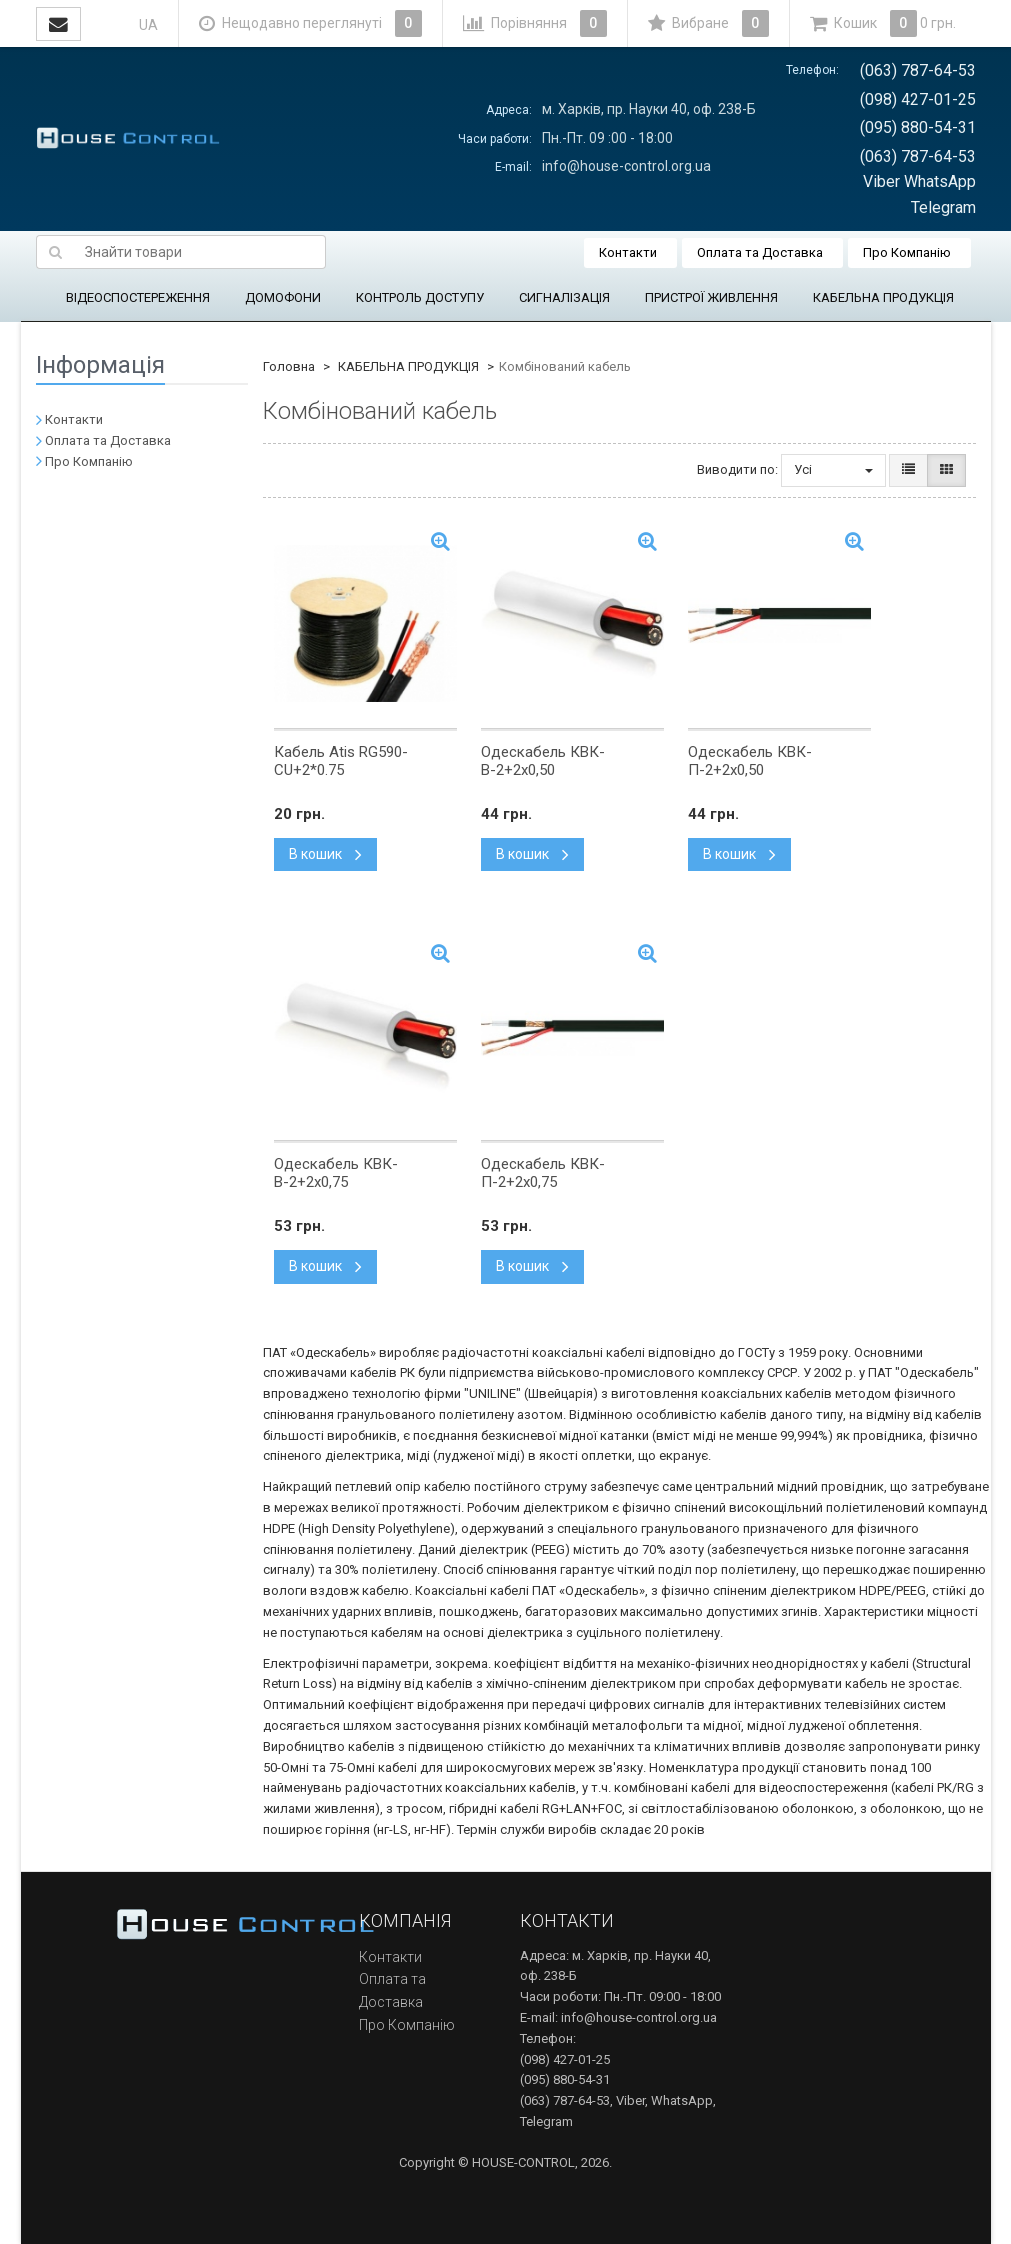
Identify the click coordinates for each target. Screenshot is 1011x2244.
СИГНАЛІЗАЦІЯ (564, 297)
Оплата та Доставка (760, 252)
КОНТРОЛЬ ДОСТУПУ (420, 297)
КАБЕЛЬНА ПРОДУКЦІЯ (883, 297)
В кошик (325, 854)
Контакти (628, 252)
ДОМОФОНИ (283, 297)
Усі (833, 469)
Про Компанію (907, 252)
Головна (289, 366)
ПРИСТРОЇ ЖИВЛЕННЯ (711, 297)
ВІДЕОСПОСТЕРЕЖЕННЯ (138, 297)
